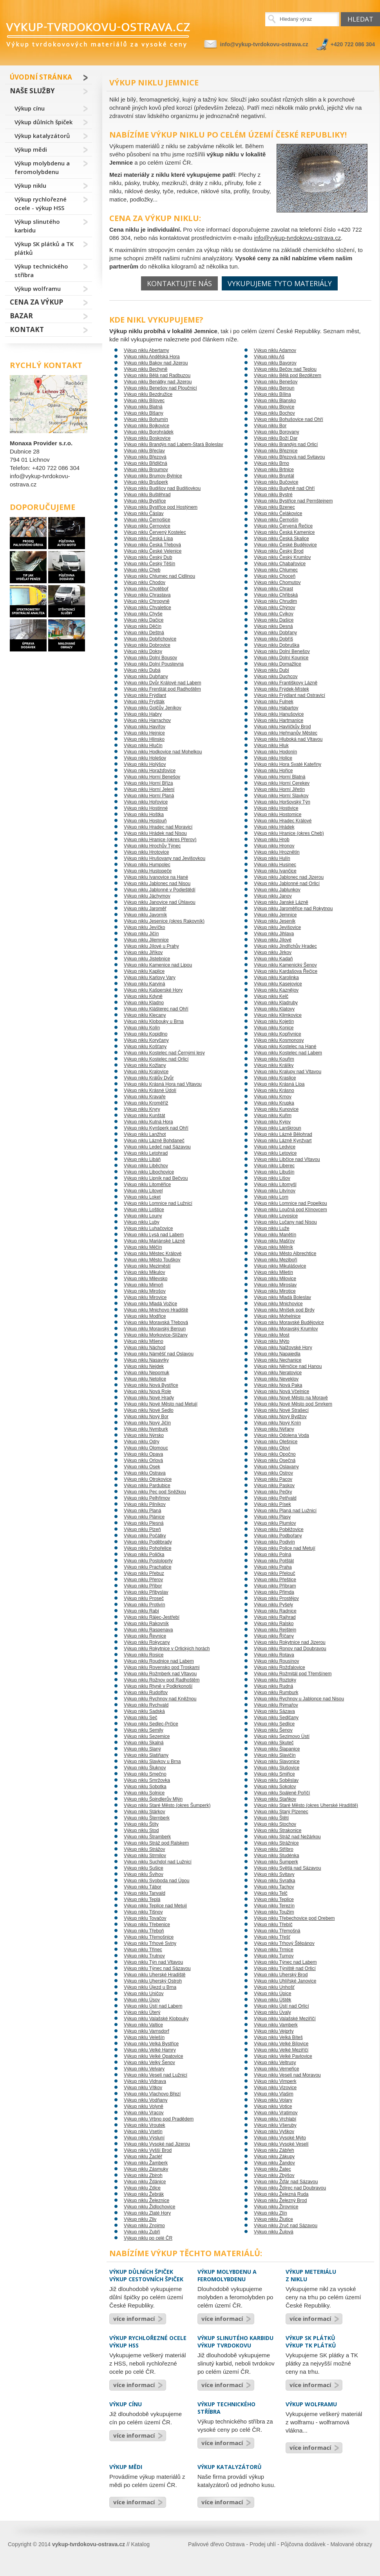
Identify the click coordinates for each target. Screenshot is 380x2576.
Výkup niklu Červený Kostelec (155, 532)
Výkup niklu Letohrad (146, 1153)
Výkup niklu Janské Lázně (281, 902)
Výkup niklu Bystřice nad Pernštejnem (293, 501)
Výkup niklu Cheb (142, 570)
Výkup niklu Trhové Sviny (150, 1943)
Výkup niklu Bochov (274, 413)
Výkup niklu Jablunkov (277, 890)
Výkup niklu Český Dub (148, 557)
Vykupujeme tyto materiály (280, 283)
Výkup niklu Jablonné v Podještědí (159, 890)
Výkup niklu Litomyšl (275, 1184)
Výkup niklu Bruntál (274, 476)
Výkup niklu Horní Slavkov (281, 795)
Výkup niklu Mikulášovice (280, 1266)
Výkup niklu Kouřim (274, 1059)
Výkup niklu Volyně (143, 2106)
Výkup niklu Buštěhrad (147, 494)
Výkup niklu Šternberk (147, 1818)
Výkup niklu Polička (144, 1554)
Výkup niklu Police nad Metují (284, 1548)
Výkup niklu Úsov (142, 2000)
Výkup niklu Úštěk (272, 2000)
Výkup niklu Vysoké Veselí (281, 2144)
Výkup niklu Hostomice (277, 814)
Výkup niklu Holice (273, 758)
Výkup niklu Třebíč (273, 1924)
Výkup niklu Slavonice (277, 1761)
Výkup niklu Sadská (144, 1711)
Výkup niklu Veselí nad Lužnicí (155, 2075)
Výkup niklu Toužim (274, 1912)
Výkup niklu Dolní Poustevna (154, 664)
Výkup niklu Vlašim (273, 2094)
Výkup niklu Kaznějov (276, 990)
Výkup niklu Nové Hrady (149, 1397)
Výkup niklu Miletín (273, 1272)
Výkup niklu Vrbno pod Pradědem (159, 2119)
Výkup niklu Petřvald (275, 1498)
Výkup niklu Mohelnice (277, 1316)
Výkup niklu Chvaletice (147, 607)
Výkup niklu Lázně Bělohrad (283, 1134)
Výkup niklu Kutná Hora (148, 1122)
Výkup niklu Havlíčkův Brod (282, 726)
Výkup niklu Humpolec (147, 864)
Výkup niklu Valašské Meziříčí (285, 2018)
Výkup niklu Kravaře (145, 1096)
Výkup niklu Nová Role (147, 1391)
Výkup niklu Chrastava (147, 595)
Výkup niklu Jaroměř (145, 908)
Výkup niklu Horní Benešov (152, 777)
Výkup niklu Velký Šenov (149, 2062)
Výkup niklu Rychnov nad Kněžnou (160, 1699)
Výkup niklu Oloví (272, 1448)
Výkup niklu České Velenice (152, 551)
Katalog (140, 2544)
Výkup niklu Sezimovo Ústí (281, 1736)
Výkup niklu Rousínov (276, 1661)
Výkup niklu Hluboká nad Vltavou (288, 739)
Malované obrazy (351, 2544)
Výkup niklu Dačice (143, 620)
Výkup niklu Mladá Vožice (150, 1303)
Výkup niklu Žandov (274, 2163)
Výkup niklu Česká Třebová (152, 545)
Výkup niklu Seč (140, 1717)
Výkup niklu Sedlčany (276, 1717)
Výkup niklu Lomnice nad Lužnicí (158, 1203)
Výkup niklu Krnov (272, 1096)
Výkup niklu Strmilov (145, 1855)
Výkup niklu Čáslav (143, 513)
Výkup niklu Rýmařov (276, 1705)
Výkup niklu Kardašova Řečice (285, 971)
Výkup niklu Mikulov (144, 1272)
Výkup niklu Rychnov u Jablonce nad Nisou (299, 1699)
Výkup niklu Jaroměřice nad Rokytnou (293, 908)
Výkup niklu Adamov (275, 350)
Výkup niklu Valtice (143, 2025)
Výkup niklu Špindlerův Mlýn (153, 1799)
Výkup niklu (30, 185)
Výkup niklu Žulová (273, 2232)
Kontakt (27, 329)
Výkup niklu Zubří (142, 2232)
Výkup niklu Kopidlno (145, 1034)
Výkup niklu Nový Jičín (147, 1423)
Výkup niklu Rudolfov (146, 1692)
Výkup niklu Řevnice (145, 1636)
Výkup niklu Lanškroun (277, 1128)
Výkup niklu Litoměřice (147, 1184)
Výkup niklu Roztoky (275, 1680)
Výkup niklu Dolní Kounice (281, 657)
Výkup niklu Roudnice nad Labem (159, 1661)
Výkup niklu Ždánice (145, 2181)
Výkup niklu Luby (141, 1222)
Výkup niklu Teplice (274, 1899)
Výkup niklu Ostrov (273, 1473)
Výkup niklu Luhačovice (148, 1228)
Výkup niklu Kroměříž (146, 1103)
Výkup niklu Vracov (144, 2112)
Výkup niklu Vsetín (143, 2131)
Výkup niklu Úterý (142, 2012)
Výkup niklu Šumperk (276, 1862)
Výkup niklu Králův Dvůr (149, 1078)
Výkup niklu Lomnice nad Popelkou (290, 1203)
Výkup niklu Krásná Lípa (279, 1084)
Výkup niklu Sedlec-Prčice (151, 1724)
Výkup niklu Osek (142, 1466)
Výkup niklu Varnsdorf (146, 2031)
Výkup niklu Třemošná (277, 1931)
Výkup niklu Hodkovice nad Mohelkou (163, 752)
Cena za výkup (36, 302)
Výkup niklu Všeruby (275, 2125)
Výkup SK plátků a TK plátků (44, 248)
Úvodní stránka (41, 77)
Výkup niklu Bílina (272, 394)
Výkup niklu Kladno (144, 1002)
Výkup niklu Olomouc (146, 1448)
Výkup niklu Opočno (275, 1454)
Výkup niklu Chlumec (276, 570)
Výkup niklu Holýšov (145, 764)
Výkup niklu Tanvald (144, 1893)
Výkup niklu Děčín (142, 626)
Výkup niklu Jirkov (272, 952)
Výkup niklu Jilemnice (146, 940)
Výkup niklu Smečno (145, 1774)
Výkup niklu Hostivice (276, 808)
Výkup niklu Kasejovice (278, 984)
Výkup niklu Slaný (142, 1749)
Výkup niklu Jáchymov (147, 896)
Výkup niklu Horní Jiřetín (279, 789)
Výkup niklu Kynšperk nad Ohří (156, 1128)
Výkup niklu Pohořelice (147, 1548)
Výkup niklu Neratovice (278, 1372)
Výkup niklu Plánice (144, 1517)
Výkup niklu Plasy (272, 1517)
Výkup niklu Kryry (142, 1109)
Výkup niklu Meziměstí (147, 1266)
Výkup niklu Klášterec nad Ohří (156, 1009)
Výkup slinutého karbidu (37, 226)
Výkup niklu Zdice (142, 2188)
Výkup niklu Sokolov (275, 1786)
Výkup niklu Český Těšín (149, 563)
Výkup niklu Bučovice (276, 482)
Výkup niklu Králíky (273, 1065)
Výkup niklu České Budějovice (285, 545)
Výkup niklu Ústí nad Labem (153, 2006)
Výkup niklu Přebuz (144, 1573)
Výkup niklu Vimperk (275, 2081)
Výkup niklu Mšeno (143, 1341)
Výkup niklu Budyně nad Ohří (284, 488)
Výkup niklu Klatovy (274, 1009)
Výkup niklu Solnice (144, 1793)
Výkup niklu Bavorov (275, 363)
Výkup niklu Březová (145, 457)
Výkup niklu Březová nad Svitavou (289, 457)
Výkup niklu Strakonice (277, 1830)
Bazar (21, 316)
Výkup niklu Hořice (273, 770)
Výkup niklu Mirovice (145, 1297)
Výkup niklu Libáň (142, 1159)
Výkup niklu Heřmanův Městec (285, 733)
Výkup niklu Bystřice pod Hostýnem (160, 507)
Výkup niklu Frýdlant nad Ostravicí (289, 695)
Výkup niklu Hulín (272, 858)
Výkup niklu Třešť (272, 1937)
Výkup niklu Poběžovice (279, 1529)
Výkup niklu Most (272, 1335)
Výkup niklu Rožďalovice (279, 1667)
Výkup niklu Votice (273, 2106)
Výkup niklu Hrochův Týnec (152, 846)
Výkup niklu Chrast (273, 588)
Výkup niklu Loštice (144, 1209)
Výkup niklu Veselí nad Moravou (287, 2075)
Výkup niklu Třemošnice (149, 1937)
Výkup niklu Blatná (143, 407)
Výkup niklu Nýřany (274, 1429)
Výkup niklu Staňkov (275, 1799)
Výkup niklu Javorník (145, 915)
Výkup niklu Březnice (275, 451)
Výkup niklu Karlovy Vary (150, 977)
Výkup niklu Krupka (274, 1103)
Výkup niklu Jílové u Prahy (151, 946)
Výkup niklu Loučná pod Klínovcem (290, 1209)
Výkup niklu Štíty (141, 1824)
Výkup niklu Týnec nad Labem (285, 1962)
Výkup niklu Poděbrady (148, 1542)
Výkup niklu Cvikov (273, 614)
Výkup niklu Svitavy (274, 1874)
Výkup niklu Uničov (143, 1993)
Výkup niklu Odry (141, 1441)
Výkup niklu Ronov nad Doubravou (290, 1648)
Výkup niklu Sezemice (147, 1736)
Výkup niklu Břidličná (145, 463)
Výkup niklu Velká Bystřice (151, 2043)
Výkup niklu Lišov (272, 1178)
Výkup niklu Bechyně (145, 369)
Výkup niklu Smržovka (147, 1780)
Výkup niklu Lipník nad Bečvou (156, 1178)
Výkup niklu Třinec (143, 1949)
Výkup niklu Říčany (274, 1636)
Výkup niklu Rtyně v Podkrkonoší (158, 1686)
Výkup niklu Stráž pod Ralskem (156, 1843)
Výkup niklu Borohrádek (149, 432)
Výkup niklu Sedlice (274, 1724)
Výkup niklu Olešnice (275, 1441)
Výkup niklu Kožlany (145, 1065)
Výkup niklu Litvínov (274, 1191)
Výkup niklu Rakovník (146, 1623)
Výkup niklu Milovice (275, 1278)
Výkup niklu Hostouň (145, 821)
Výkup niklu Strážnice (276, 1843)
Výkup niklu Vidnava (145, 2081)
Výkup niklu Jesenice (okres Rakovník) (164, 921)
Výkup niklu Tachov (274, 1887)
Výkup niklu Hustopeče (148, 871)
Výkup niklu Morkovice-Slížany (156, 1335)
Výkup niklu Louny (143, 1216)
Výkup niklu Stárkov (144, 1811)
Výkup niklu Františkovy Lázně (285, 683)
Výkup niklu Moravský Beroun (155, 1329)
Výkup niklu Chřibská (276, 595)
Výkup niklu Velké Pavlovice (283, 2056)
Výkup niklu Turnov (273, 1956)
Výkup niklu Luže (272, 1228)
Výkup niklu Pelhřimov (147, 1498)
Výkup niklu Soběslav (276, 1780)
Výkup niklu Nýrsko (144, 1435)
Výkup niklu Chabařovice (280, 563)
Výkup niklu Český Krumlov (282, 557)
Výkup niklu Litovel (143, 1191)
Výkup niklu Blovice (274, 407)
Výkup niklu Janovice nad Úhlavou (159, 902)
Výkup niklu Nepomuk (146, 1372)
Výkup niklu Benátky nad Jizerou (158, 382)
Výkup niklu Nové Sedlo (149, 1410)
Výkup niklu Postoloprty (148, 1561)
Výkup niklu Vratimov (276, 2112)
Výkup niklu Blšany (143, 413)
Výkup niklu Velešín (144, 2037)
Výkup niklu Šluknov (145, 1768)
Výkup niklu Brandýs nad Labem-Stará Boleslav (173, 444)
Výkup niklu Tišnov (143, 1912)
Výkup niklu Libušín (274, 1172)
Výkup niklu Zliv (140, 2219)
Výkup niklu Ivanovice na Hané (156, 877)
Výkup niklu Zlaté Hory (147, 2213)
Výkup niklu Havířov (144, 726)
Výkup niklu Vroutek (144, 2125)
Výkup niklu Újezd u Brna (150, 1987)
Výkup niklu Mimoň (143, 1285)
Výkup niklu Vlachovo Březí (152, 2094)
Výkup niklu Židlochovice (149, 2207)
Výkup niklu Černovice (147, 526)
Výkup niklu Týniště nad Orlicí (285, 1968)
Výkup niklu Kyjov (272, 1122)
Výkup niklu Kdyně (143, 996)
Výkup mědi (30, 149)
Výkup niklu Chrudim (275, 601)
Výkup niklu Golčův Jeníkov (152, 708)
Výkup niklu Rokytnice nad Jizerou (290, 1642)
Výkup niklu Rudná (273, 1686)
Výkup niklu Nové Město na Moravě (291, 1397)
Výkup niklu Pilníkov (145, 1504)
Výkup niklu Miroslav (275, 1285)
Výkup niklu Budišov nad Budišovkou (162, 488)
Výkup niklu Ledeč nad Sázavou (157, 1147)
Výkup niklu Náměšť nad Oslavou (159, 1354)
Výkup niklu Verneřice (276, 2069)
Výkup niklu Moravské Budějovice (289, 1322)
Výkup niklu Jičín (141, 933)
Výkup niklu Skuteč (273, 1742)
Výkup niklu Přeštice (275, 1579)
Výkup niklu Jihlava (274, 933)
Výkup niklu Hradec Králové (282, 821)
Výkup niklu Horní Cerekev (281, 783)
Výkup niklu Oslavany (276, 1466)
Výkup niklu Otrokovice (148, 1479)
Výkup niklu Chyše (143, 614)
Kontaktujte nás (179, 283)
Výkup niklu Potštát (274, 1561)
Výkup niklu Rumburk (276, 1692)
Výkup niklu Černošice (147, 519)
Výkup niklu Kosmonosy (279, 1040)
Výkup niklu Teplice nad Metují (155, 1905)
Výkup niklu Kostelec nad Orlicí (156, 1059)
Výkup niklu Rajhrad (275, 1617)
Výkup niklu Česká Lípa (148, 538)
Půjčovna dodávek (303, 2544)
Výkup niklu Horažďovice (150, 770)
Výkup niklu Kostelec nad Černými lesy (164, 1053)
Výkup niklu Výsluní (144, 2138)
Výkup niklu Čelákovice (278, 513)
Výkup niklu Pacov (273, 1479)
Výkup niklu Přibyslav (146, 1592)
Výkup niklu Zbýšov (274, 2175)
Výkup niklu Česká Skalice (281, 538)
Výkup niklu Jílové (272, 940)
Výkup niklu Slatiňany (146, 1755)
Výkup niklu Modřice (145, 1316)
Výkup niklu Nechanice (277, 1360)
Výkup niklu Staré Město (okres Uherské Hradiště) (306, 1805)
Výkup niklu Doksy (143, 651)
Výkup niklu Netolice (145, 1379)
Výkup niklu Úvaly (272, 2012)
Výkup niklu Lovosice (276, 1216)
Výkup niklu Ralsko (273, 1623)
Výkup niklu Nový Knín (277, 1423)
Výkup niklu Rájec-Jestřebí (151, 1617)
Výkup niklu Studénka (276, 1855)
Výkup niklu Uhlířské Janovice (285, 1981)
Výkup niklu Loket (142, 1197)
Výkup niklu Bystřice (145, 501)
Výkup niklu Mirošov (145, 1291)
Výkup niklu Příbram (275, 1586)
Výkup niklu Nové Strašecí (281, 1410)
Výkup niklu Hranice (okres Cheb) (289, 833)
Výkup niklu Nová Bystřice (151, 1385)
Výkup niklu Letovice (275, 1153)
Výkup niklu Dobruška (276, 645)
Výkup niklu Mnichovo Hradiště (156, 1310)
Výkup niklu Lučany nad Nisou (285, 1222)
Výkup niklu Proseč (144, 1598)
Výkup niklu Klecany (145, 1015)
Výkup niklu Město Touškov (152, 1260)
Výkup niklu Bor (270, 425)
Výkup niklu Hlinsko (144, 739)
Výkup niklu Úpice (272, 1993)
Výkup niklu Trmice (273, 1949)
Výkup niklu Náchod (144, 1347)
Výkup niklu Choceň (274, 576)
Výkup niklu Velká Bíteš (278, 2037)
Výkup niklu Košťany (145, 1046)
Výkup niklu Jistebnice (147, 958)
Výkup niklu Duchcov (275, 676)
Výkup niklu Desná (273, 626)
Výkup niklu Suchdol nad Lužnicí (158, 1862)
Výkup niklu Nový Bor (146, 1416)
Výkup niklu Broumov (146, 469)
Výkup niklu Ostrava (145, 1473)
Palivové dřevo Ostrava (216, 2544)
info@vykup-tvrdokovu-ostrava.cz (264, 44)
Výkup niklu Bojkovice (146, 425)
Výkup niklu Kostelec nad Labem (288, 1053)
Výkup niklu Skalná (143, 1742)
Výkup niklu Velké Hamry (150, 2050)
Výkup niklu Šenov (273, 1730)
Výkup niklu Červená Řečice (283, 526)
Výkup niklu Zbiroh (143, 2175)
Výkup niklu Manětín (275, 1234)
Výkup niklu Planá (142, 1510)
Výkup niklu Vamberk (276, 2025)
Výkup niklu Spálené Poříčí (282, 1793)
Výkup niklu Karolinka (276, 977)
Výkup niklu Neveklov (276, 1379)
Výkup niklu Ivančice (275, 871)
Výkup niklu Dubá (142, 670)
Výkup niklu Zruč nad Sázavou (285, 2225)
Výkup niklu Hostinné (146, 808)
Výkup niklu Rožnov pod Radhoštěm (161, 1680)
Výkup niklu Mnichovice (278, 1303)
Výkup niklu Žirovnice (276, 2207)
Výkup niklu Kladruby (276, 1002)
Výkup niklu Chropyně (147, 601)
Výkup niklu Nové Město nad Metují (160, 1404)
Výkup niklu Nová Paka (278, 1385)
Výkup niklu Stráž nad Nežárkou (287, 1836)
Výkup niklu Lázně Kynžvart (282, 1140)
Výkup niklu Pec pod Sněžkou (155, 1492)
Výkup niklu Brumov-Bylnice (153, 476)
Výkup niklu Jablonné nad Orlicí (287, 883)
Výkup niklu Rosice (143, 1655)
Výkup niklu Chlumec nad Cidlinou (159, 576)
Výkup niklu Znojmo (144, 2225)
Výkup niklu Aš (269, 356)
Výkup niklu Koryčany (146, 1040)
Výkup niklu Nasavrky (146, 1360)
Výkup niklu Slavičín (275, 1755)
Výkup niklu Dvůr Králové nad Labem (162, 683)
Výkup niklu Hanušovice (279, 714)
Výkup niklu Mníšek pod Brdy (284, 1310)
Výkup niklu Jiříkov (143, 952)
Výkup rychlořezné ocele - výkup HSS (40, 203)
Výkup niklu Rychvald (146, 1705)
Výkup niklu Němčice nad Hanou (288, 1366)
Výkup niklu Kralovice (146, 1071)
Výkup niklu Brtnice (274, 469)
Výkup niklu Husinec (275, 864)
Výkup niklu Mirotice (275, 1291)
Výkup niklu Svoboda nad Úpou (156, 1880)
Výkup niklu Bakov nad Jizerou (156, 363)
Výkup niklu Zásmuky (146, 2169)
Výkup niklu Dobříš (273, 639)
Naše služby (32, 91)
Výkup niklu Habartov (276, 708)
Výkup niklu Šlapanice (277, 1749)
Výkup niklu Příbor (143, 1586)
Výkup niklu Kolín (142, 1027)
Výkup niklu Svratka (274, 1880)
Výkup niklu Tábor (142, 1887)
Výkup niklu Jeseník (274, 921)
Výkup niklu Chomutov (277, 582)
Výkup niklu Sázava (274, 1711)
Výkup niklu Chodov (144, 582)
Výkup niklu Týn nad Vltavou (153, 1962)
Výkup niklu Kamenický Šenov (285, 965)
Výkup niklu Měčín (143, 1247)
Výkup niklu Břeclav (144, 451)
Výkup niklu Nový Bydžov (280, 1416)
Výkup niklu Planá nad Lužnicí (285, 1510)
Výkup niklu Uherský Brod (281, 1974)
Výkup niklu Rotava (274, 1655)
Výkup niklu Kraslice (275, 1078)
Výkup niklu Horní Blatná (279, 777)
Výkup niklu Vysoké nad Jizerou (157, 2144)
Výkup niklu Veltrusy (275, 2062)
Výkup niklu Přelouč (274, 1573)
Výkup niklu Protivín (144, 1604)
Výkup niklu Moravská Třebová (156, 1322)
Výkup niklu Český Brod (279, 551)
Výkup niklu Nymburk (146, 1429)
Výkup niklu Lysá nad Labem (154, 1234)
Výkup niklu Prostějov (276, 1598)
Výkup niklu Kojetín (274, 1021)
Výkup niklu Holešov (145, 758)
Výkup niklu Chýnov (274, 607)
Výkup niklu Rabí (141, 1611)
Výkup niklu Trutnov (144, 1956)
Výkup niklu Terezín (274, 1905)
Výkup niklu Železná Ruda (281, 2194)
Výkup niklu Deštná (144, 632)
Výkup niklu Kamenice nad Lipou (158, 965)
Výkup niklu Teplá (142, 1899)
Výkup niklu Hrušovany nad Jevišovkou (164, 858)
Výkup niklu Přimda (274, 1592)
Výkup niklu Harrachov (147, 720)
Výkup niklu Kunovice (276, 1109)
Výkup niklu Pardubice (147, 1485)
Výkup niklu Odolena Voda (281, 1435)
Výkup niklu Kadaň (273, 958)
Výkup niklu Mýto (272, 1341)
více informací (134, 2318)
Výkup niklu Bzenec (274, 507)
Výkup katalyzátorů (42, 136)
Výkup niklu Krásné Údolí (150, 1090)
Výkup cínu (29, 108)
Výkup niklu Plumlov (275, 1523)
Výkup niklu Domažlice (277, 664)
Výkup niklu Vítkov (143, 2087)
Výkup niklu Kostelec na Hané (285, 1046)
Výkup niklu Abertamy (146, 350)
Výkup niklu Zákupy (274, 2156)
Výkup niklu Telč (271, 1893)
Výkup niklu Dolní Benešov (282, 651)
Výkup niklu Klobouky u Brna (154, 1021)
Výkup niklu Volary (273, 2100)
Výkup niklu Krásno (274, 1090)
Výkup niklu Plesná (143, 1523)
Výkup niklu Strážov (144, 1849)
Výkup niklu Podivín (274, 1542)
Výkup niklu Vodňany (145, 2100)
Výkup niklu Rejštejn (275, 1630)
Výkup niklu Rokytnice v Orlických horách (167, 1648)
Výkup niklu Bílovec (144, 400)
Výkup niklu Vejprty (273, 2031)
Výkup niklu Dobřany (275, 632)
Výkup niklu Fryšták (144, 701)
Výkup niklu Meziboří (275, 1260)
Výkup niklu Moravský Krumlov (286, 1329)
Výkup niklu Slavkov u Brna (152, 1761)
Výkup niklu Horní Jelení (149, 789)
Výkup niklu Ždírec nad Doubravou (290, 2188)
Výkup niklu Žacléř (143, 2156)
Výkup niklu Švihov (143, 1874)
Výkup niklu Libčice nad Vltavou (287, 1159)
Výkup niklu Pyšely (273, 1604)
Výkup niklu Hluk (271, 745)
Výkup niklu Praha (273, 1567)
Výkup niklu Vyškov (274, 2131)
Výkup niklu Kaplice (144, 971)
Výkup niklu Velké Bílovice (281, 2043)
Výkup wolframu (37, 288)
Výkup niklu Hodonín (275, 752)
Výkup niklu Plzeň (142, 1529)
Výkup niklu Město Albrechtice (285, 1253)
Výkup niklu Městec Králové (152, 1253)
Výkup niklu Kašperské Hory (153, 990)
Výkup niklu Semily (143, 1730)
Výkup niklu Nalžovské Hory (283, 1347)
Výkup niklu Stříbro (273, 1849)
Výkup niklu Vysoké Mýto (280, 2138)
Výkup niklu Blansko (275, 400)
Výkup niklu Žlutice (273, 2219)
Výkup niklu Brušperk (146, 482)
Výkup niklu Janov (273, 896)
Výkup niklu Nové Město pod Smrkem (293, 1404)
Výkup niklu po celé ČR (148, 2238)
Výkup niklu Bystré (273, 494)
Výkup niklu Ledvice (274, 1147)
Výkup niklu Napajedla (277, 1354)
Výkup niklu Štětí (271, 1818)
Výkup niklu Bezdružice (148, 394)
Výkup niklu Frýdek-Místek (281, 689)
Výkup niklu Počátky (145, 1535)
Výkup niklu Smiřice (274, 1774)
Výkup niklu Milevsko (145, 1278)
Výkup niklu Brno (271, 463)
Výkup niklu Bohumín (146, 419)
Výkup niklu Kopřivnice (277, 1034)
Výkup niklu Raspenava (148, 1630)
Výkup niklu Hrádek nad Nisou (155, 833)
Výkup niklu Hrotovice (146, 852)
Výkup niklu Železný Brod (280, 2200)
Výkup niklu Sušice (143, 1868)
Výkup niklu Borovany (276, 432)
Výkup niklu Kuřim (272, 1115)
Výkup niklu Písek (272, 1504)
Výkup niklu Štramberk (147, 1836)
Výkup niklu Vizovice (275, 2087)
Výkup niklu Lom (271, 1197)
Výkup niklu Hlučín (143, 745)
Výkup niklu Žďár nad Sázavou (286, 2181)
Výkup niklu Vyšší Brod (148, 2150)
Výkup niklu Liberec (274, 1165)
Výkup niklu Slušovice (276, 1768)
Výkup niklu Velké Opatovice (153, 2056)
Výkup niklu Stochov (275, 1824)
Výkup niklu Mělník (273, 1247)
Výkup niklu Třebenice (147, 1924)
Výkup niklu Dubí (271, 670)
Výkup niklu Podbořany (278, 1535)
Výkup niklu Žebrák (144, 2194)
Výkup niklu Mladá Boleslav (282, 1297)
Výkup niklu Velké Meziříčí (281, 2050)
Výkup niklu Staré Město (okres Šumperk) (167, 1805)
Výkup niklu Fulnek (273, 701)
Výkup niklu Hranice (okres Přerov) (160, 839)
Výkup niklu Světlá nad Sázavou (287, 1868)
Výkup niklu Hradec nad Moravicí (158, 827)
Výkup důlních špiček (43, 122)
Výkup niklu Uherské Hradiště (154, 1974)
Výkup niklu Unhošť (274, 1987)
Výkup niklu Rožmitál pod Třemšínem (293, 1673)
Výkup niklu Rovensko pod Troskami (161, 1667)
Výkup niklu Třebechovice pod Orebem (294, 1918)
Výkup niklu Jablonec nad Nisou (157, 883)
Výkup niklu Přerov (143, 1579)
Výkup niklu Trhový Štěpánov (284, 1943)
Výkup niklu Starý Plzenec (281, 1811)
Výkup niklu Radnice (275, 1611)
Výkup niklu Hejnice (144, 733)
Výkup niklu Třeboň (144, 1931)
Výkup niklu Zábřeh (274, 2150)
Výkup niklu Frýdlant (145, 695)
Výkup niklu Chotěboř (146, 588)
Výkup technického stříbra (41, 270)
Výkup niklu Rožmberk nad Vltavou (160, 1673)
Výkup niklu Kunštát (144, 1115)
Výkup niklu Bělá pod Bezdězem (287, 375)
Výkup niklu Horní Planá (149, 795)
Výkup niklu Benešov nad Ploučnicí (160, 388)
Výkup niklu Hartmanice (278, 720)
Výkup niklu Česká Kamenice (284, 532)
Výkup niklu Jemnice (275, 915)
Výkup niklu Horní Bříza (148, 783)
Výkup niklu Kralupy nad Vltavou (287, 1071)
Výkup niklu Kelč (271, 996)
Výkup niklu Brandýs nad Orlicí (286, 444)
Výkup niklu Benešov (275, 382)
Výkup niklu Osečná (274, 1460)
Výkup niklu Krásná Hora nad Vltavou (163, 1084)
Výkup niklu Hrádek (274, 827)
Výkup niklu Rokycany (147, 1642)
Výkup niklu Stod (141, 1830)
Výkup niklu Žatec (272, 2169)
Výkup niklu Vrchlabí (275, 2119)
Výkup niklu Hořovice (146, 802)
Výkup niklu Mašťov (274, 1241)
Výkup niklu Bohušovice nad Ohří (288, 419)
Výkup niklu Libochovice (149, 1172)
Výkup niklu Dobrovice (147, 645)
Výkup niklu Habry (143, 714)
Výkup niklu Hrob (272, 839)
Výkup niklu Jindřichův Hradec (285, 946)
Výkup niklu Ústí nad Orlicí (281, 2006)
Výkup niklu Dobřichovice (150, 639)
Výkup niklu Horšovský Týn (282, 802)
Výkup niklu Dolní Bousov (150, 657)
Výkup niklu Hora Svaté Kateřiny (287, 764)
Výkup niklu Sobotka (145, 1786)
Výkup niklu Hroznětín (277, 852)
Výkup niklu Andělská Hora (152, 356)
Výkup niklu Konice (273, 1027)
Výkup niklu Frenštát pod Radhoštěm (162, 689)
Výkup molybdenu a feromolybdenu (42, 167)
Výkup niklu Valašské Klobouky (156, 2018)
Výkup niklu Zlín (270, 2213)
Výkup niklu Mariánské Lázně (154, 1241)
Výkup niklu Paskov (274, 1485)
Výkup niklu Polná (272, 1554)
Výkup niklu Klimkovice (278, 1015)
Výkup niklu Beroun (274, 388)
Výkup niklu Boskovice (147, 438)
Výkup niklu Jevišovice (277, 927)
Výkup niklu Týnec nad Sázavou (157, 1968)
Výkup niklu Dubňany (146, 676)
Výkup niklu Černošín (276, 519)
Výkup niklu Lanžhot (145, 1134)
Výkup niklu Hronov (274, 846)
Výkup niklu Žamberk (146, 2163)
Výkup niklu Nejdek (144, 1366)
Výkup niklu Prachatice (147, 1567)
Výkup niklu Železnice (146, 2200)
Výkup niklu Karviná (144, 984)
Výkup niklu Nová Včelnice (281, 1391)
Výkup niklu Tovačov (145, 1918)
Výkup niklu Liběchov (146, 1165)
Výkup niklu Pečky (273, 1492)
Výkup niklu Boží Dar (275, 438)
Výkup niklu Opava (143, 1454)
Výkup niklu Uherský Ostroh (153, 1981)
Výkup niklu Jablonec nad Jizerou (289, 877)
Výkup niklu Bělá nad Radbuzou (157, 375)
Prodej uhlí (263, 2544)
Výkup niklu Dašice (273, 620)
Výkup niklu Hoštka (144, 814)
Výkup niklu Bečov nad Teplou (285, 369)
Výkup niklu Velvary (144, 2069)
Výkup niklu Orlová (143, 1460)
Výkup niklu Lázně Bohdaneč (154, 1140)
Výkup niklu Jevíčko (144, 927)
